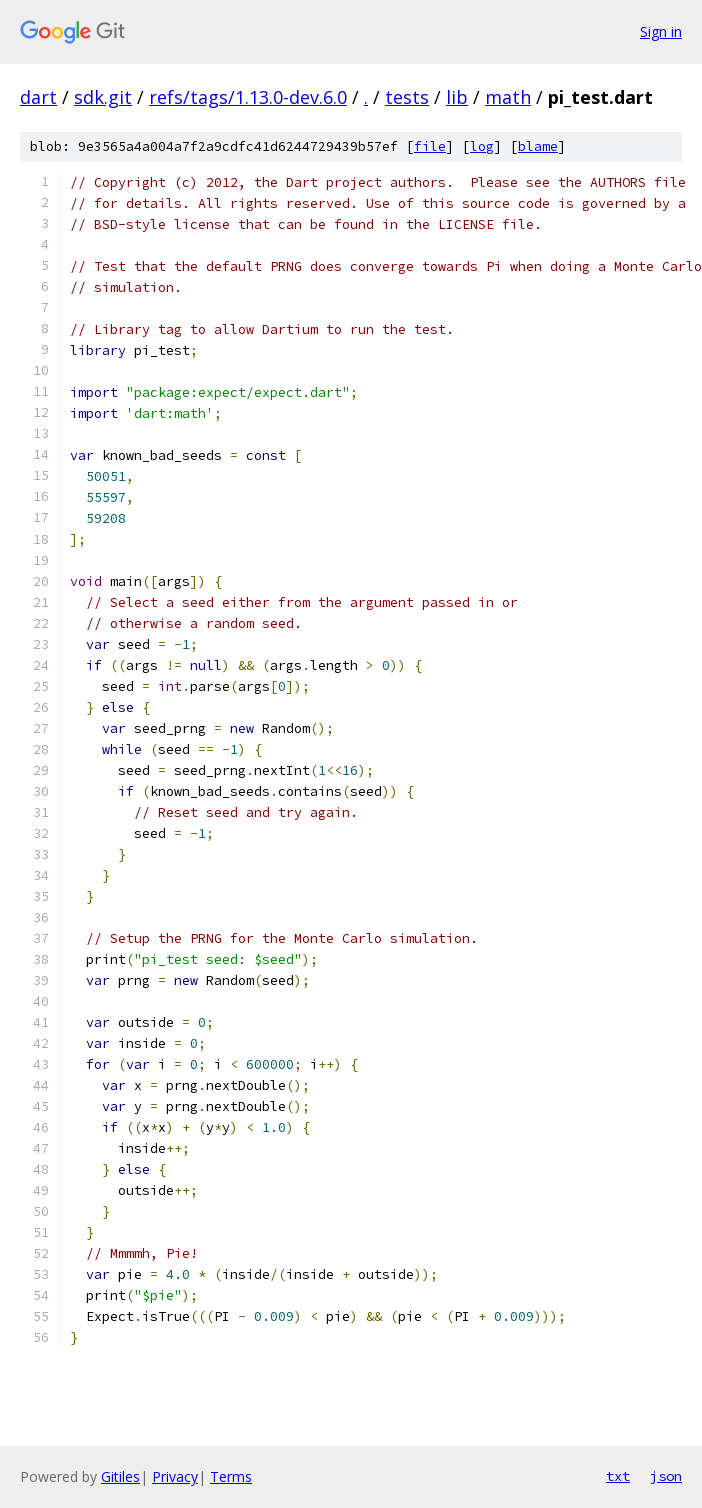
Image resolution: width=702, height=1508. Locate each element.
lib (457, 97)
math (508, 97)
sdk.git (103, 97)
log (482, 146)
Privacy (175, 1476)
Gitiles (120, 1476)
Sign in (661, 31)
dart (38, 97)
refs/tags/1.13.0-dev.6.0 (248, 97)
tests (407, 97)
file (430, 146)
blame (538, 146)
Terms (231, 1476)
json (666, 1476)
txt (618, 1476)
